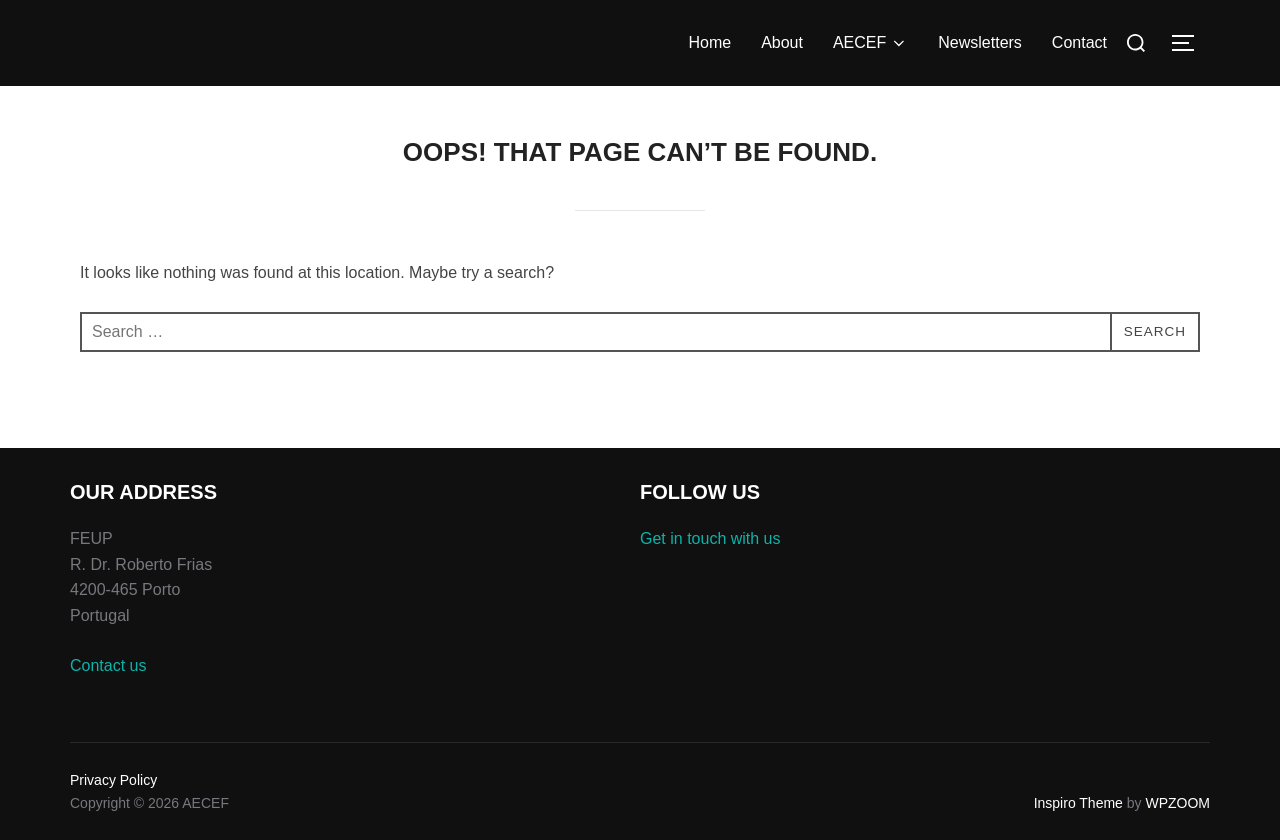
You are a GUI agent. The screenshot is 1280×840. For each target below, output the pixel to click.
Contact (1079, 42)
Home (709, 42)
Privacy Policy (113, 780)
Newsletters (980, 42)
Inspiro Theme (1078, 803)
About (782, 42)
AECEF (870, 43)
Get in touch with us (710, 538)
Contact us (108, 665)
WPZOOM (1177, 803)
